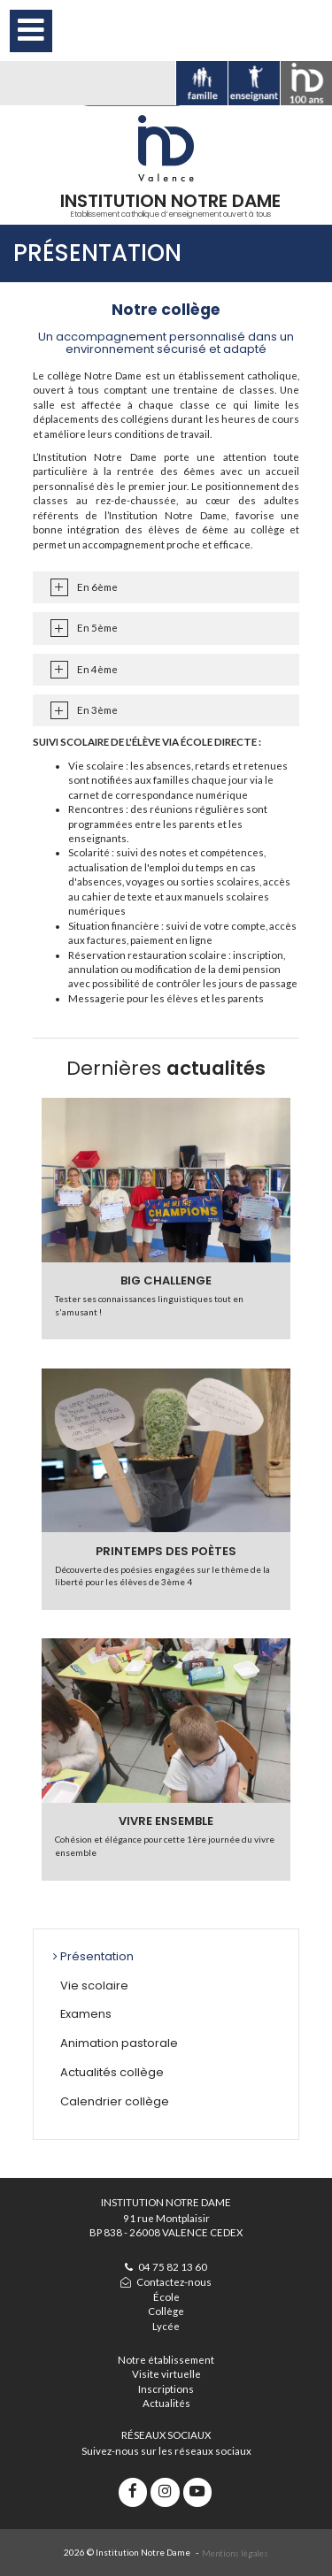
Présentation (97, 1956)
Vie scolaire (94, 1985)
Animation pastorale (119, 2043)
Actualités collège (112, 2072)
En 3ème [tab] (97, 710)
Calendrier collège (114, 2101)
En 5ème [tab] (97, 627)
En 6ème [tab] (97, 587)
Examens (86, 2013)
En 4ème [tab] (97, 669)
